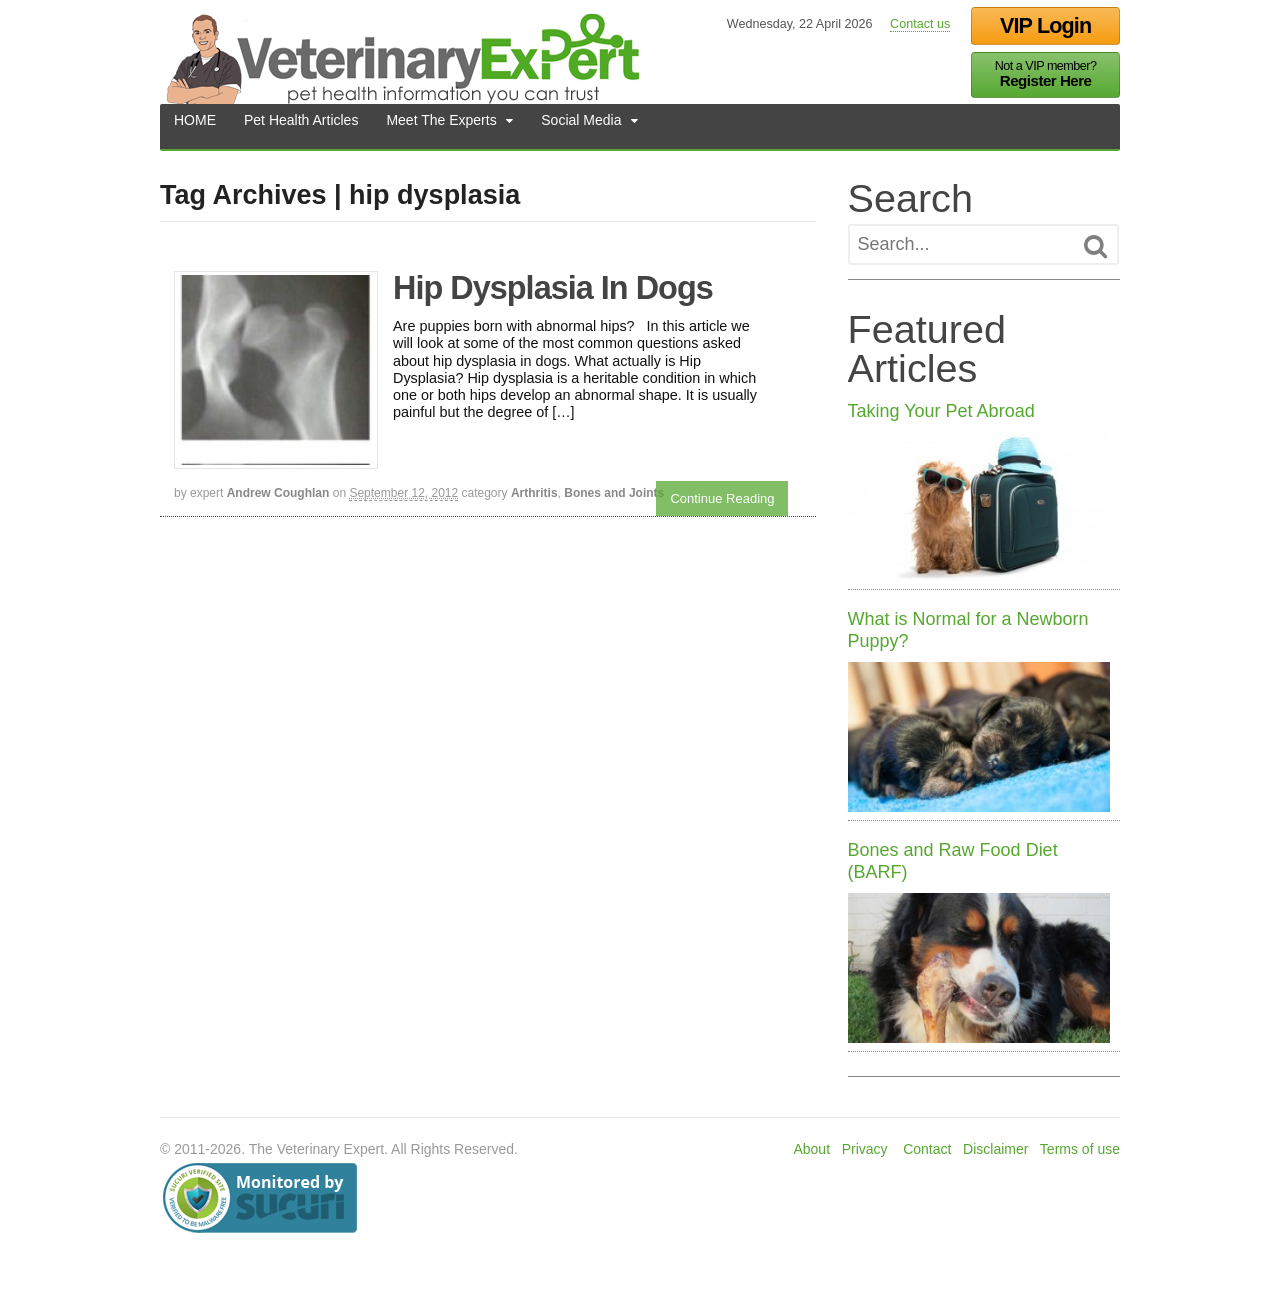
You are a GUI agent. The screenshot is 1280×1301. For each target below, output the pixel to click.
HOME (195, 126)
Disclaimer (995, 1149)
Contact (927, 1149)
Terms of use (1080, 1149)
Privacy (865, 1149)
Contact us (920, 24)
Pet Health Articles (301, 126)
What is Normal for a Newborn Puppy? (968, 630)
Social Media (581, 126)
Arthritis (534, 493)
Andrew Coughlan (278, 493)
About (811, 1149)
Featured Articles (927, 349)
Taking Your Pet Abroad (941, 411)
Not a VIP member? (1046, 74)
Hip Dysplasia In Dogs (553, 288)
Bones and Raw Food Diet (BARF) (953, 861)
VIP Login (1045, 25)
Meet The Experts (441, 126)
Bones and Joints (614, 493)
